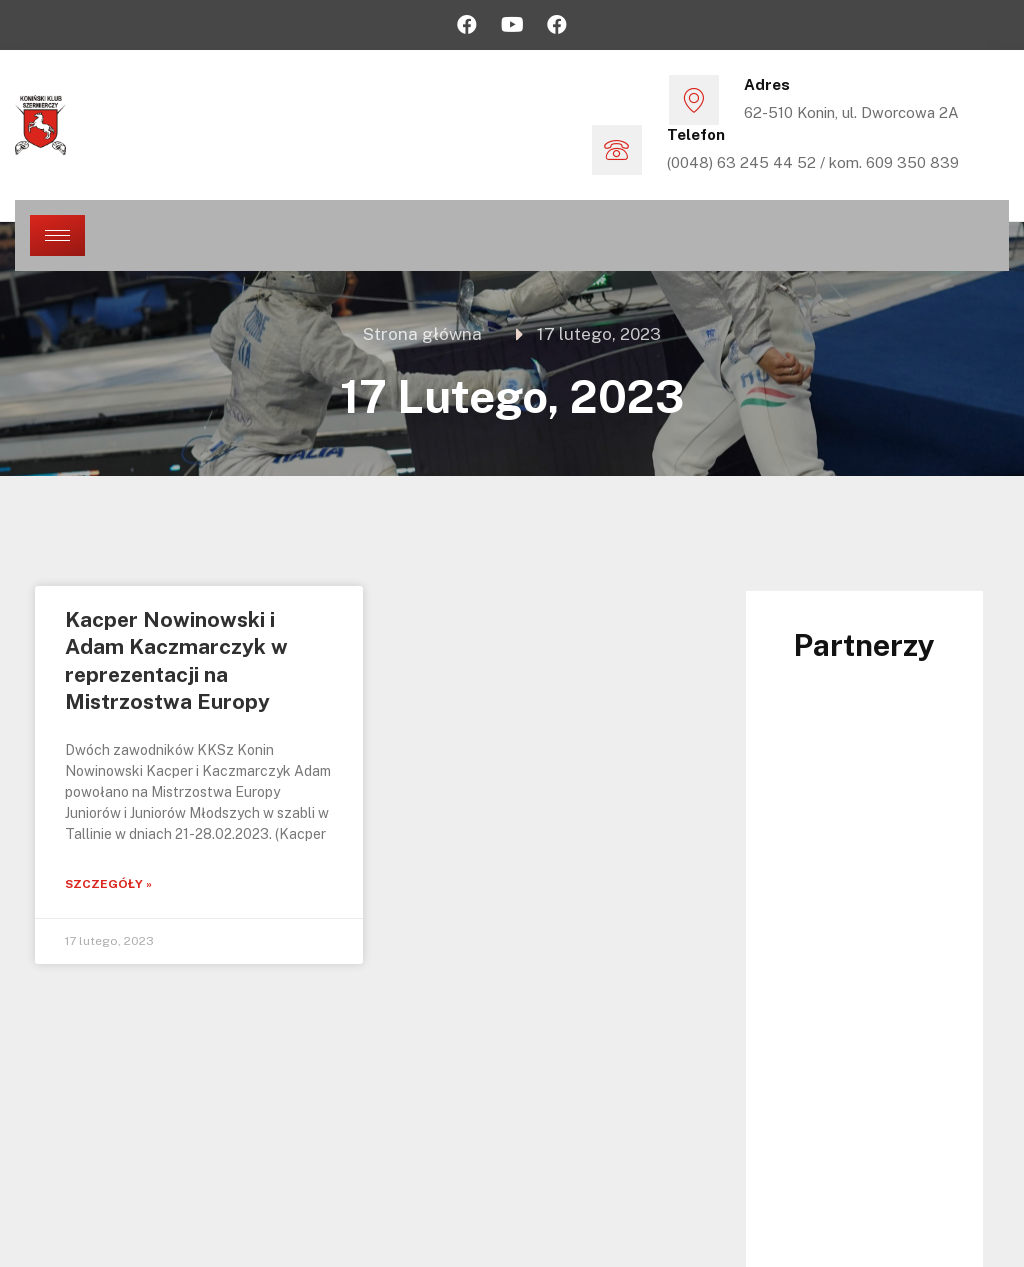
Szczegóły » (108, 884)
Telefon (696, 134)
